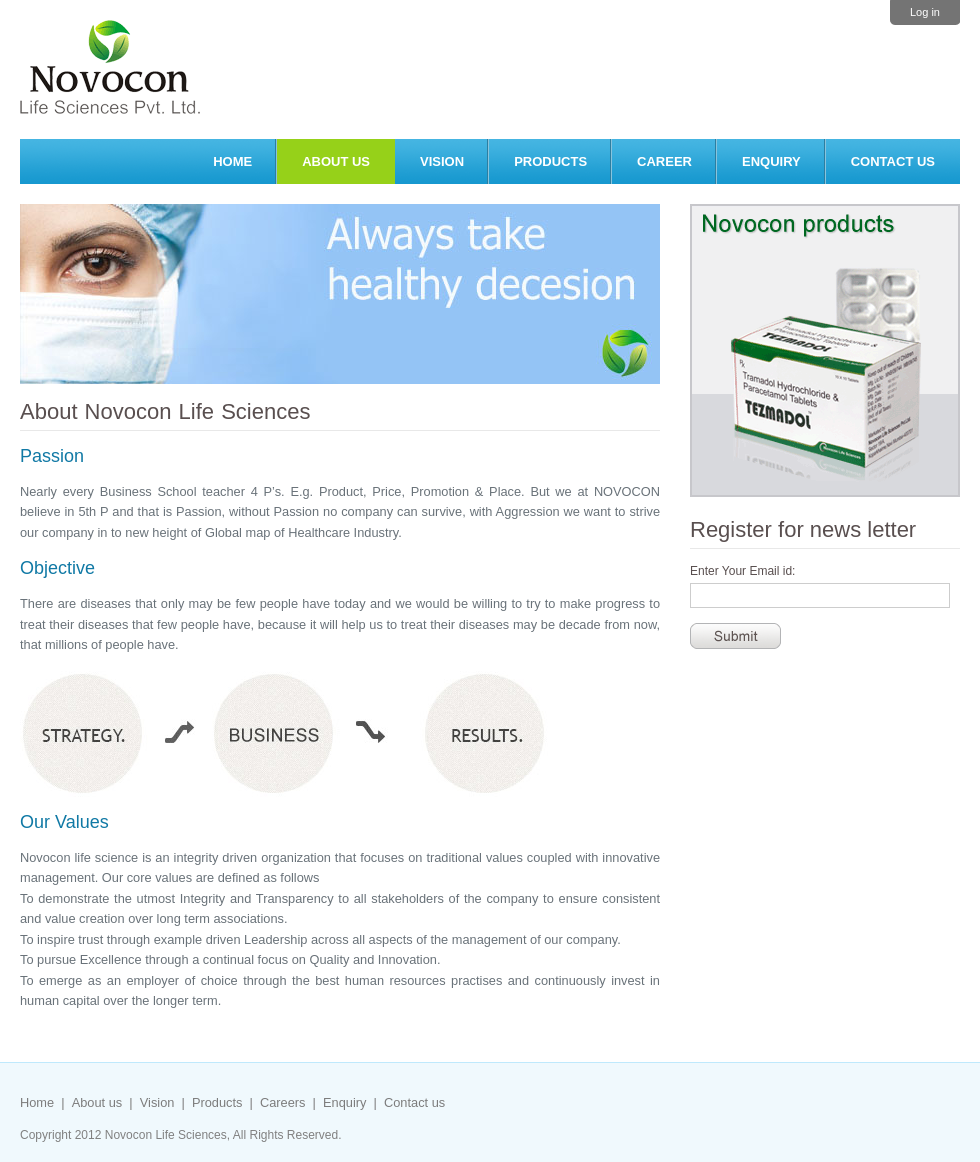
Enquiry (771, 161)
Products (550, 161)
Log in (925, 12)
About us (97, 1102)
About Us (336, 161)
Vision (442, 161)
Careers (283, 1102)
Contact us (893, 161)
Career (664, 161)
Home (232, 161)
